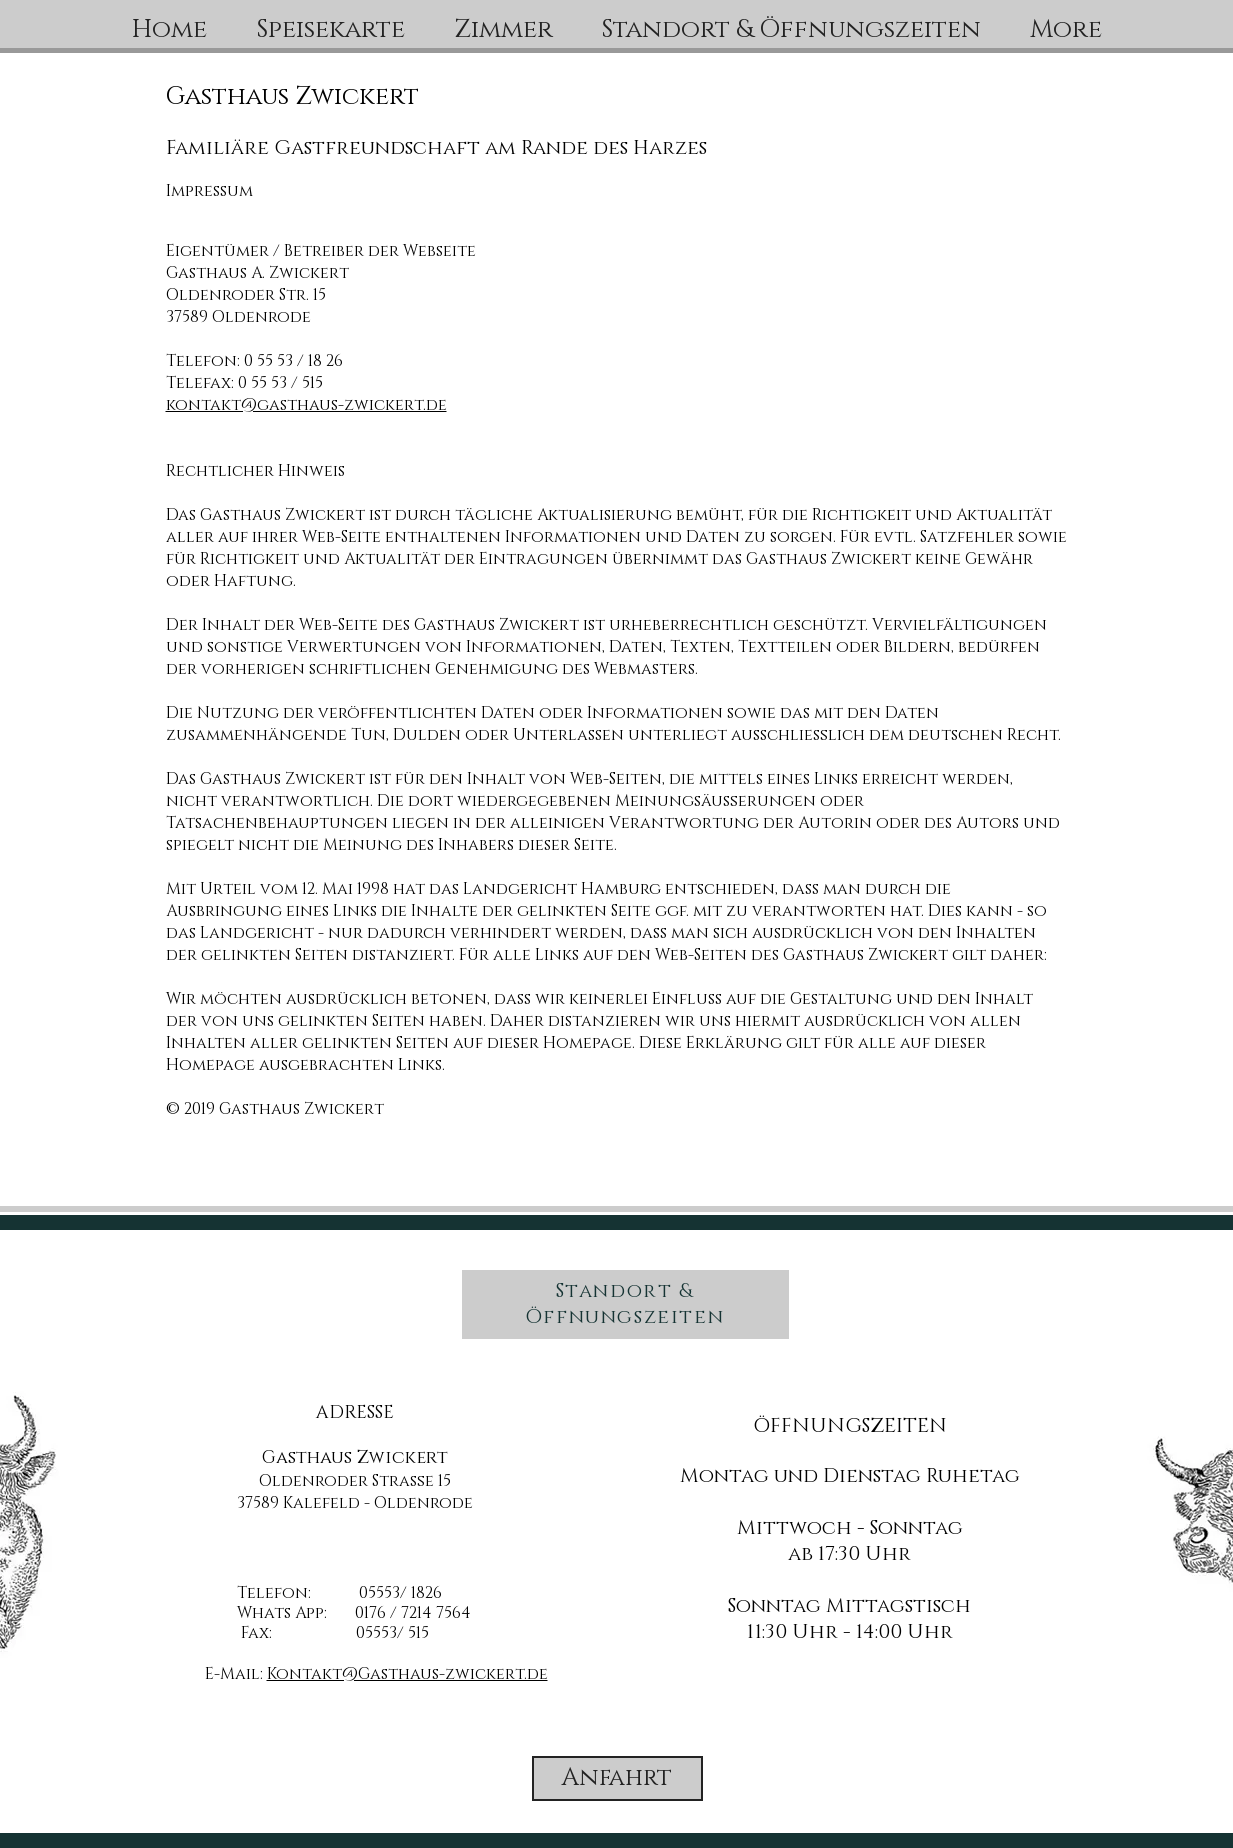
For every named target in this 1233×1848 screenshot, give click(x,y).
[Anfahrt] (617, 1778)
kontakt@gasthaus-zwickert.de (306, 405)
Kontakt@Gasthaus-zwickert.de (407, 1674)
